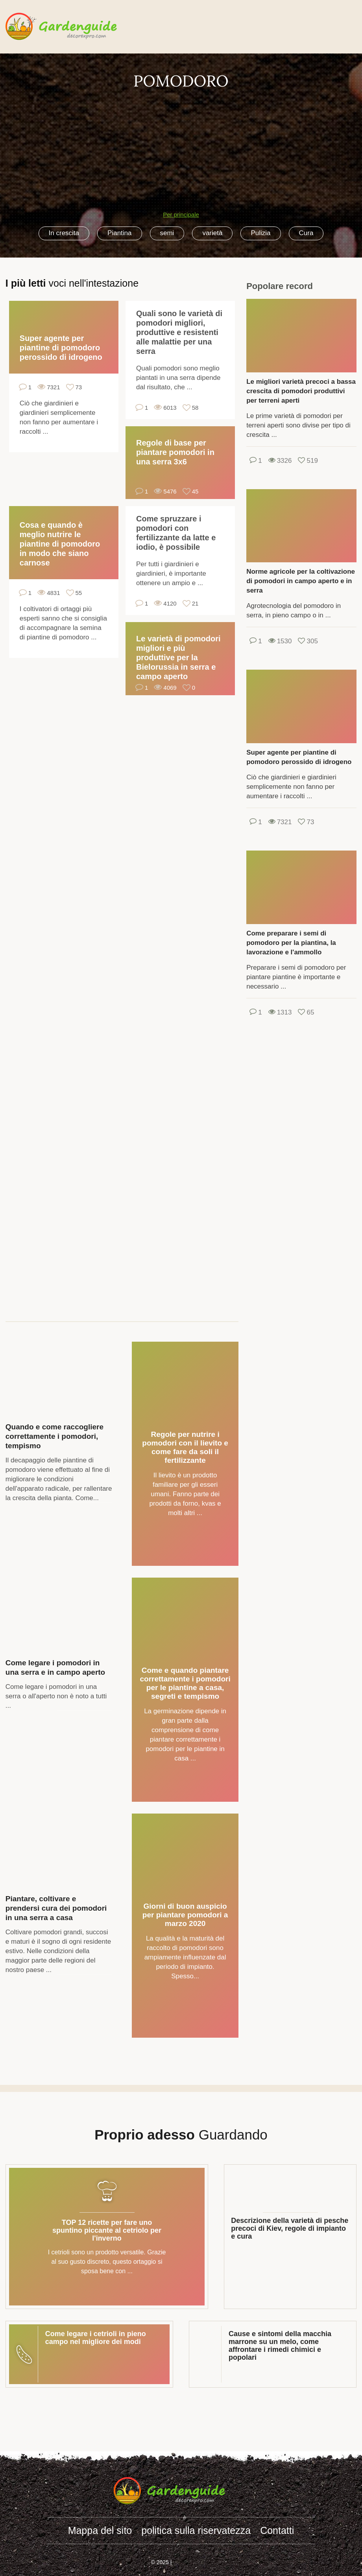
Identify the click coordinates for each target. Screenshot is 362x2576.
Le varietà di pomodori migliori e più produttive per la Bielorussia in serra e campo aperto (178, 657)
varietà (212, 233)
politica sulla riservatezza (196, 2530)
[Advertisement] (181, 146)
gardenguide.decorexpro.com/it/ (73, 27)
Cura (306, 233)
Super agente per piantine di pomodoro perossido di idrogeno (61, 347)
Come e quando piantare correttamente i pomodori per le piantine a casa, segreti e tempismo (185, 1683)
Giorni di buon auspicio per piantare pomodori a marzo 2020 (185, 1915)
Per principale (181, 214)
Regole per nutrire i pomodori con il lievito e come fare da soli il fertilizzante (185, 1447)
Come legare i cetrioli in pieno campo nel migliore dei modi (95, 2338)
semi (167, 233)
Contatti (277, 2530)
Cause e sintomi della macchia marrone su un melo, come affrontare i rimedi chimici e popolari (280, 2345)
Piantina (119, 233)
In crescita (64, 233)
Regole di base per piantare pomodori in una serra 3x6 (175, 452)
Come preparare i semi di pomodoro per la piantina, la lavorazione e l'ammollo (291, 943)
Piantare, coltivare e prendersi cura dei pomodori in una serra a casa (56, 1908)
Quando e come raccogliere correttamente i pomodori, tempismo (54, 1436)
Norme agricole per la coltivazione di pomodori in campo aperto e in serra (300, 581)
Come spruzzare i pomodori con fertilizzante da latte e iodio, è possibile (176, 532)
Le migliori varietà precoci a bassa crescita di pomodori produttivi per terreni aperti (301, 391)
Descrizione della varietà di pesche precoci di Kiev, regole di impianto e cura (289, 2228)
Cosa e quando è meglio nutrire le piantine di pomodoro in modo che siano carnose (60, 544)
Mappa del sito (100, 2530)
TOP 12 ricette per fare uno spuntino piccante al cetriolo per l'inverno (106, 2230)
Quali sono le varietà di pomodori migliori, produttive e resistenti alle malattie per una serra (179, 332)
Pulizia (260, 233)
